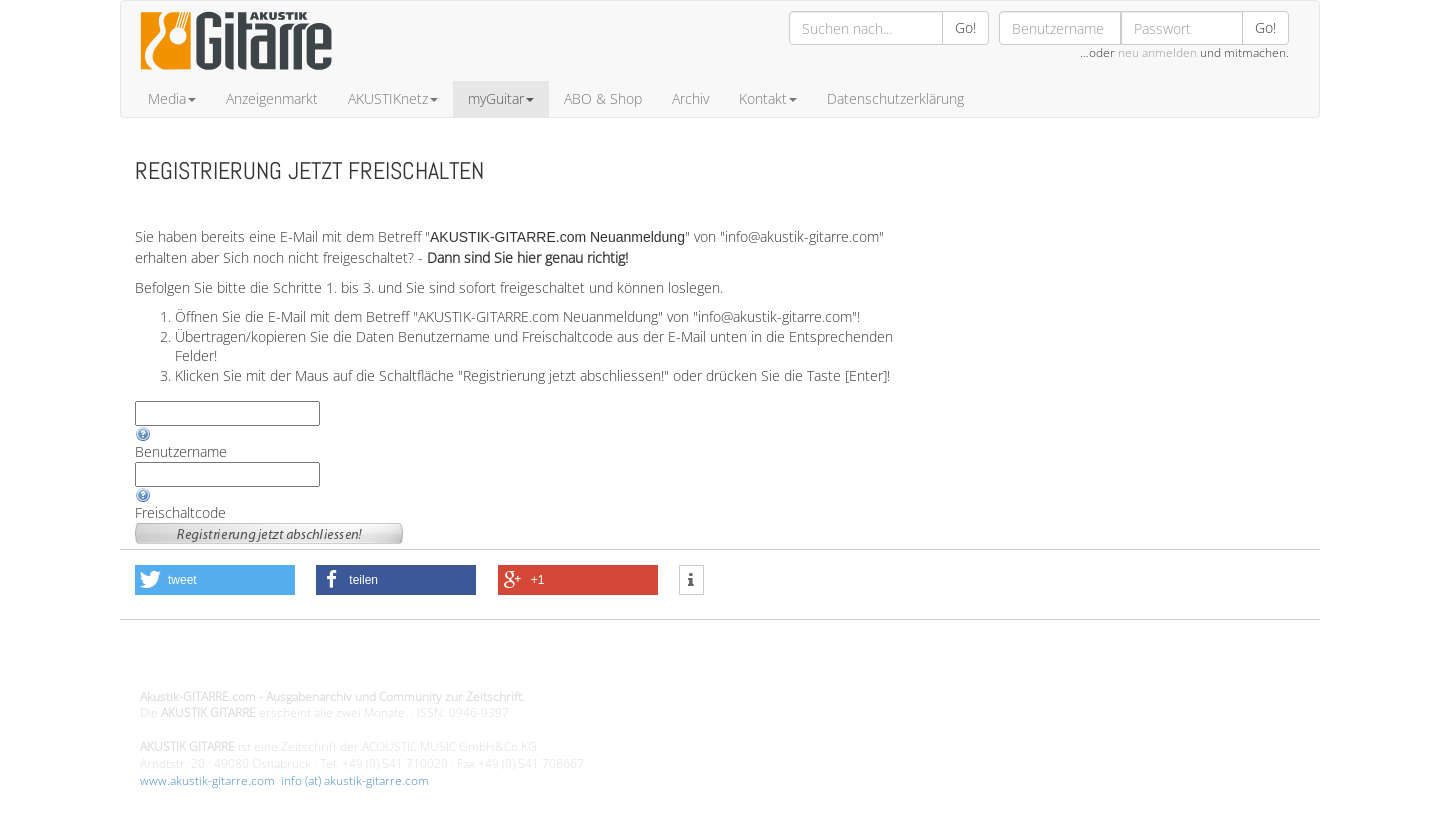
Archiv (690, 98)
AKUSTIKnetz (393, 98)
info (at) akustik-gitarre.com (355, 780)
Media (172, 98)
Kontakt (768, 98)
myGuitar (501, 98)
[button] (215, 580)
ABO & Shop (603, 98)
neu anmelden (1157, 52)
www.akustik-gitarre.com (207, 780)
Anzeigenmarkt (272, 98)
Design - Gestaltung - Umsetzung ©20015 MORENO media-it (304, 662)
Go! (965, 27)
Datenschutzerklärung (895, 98)
